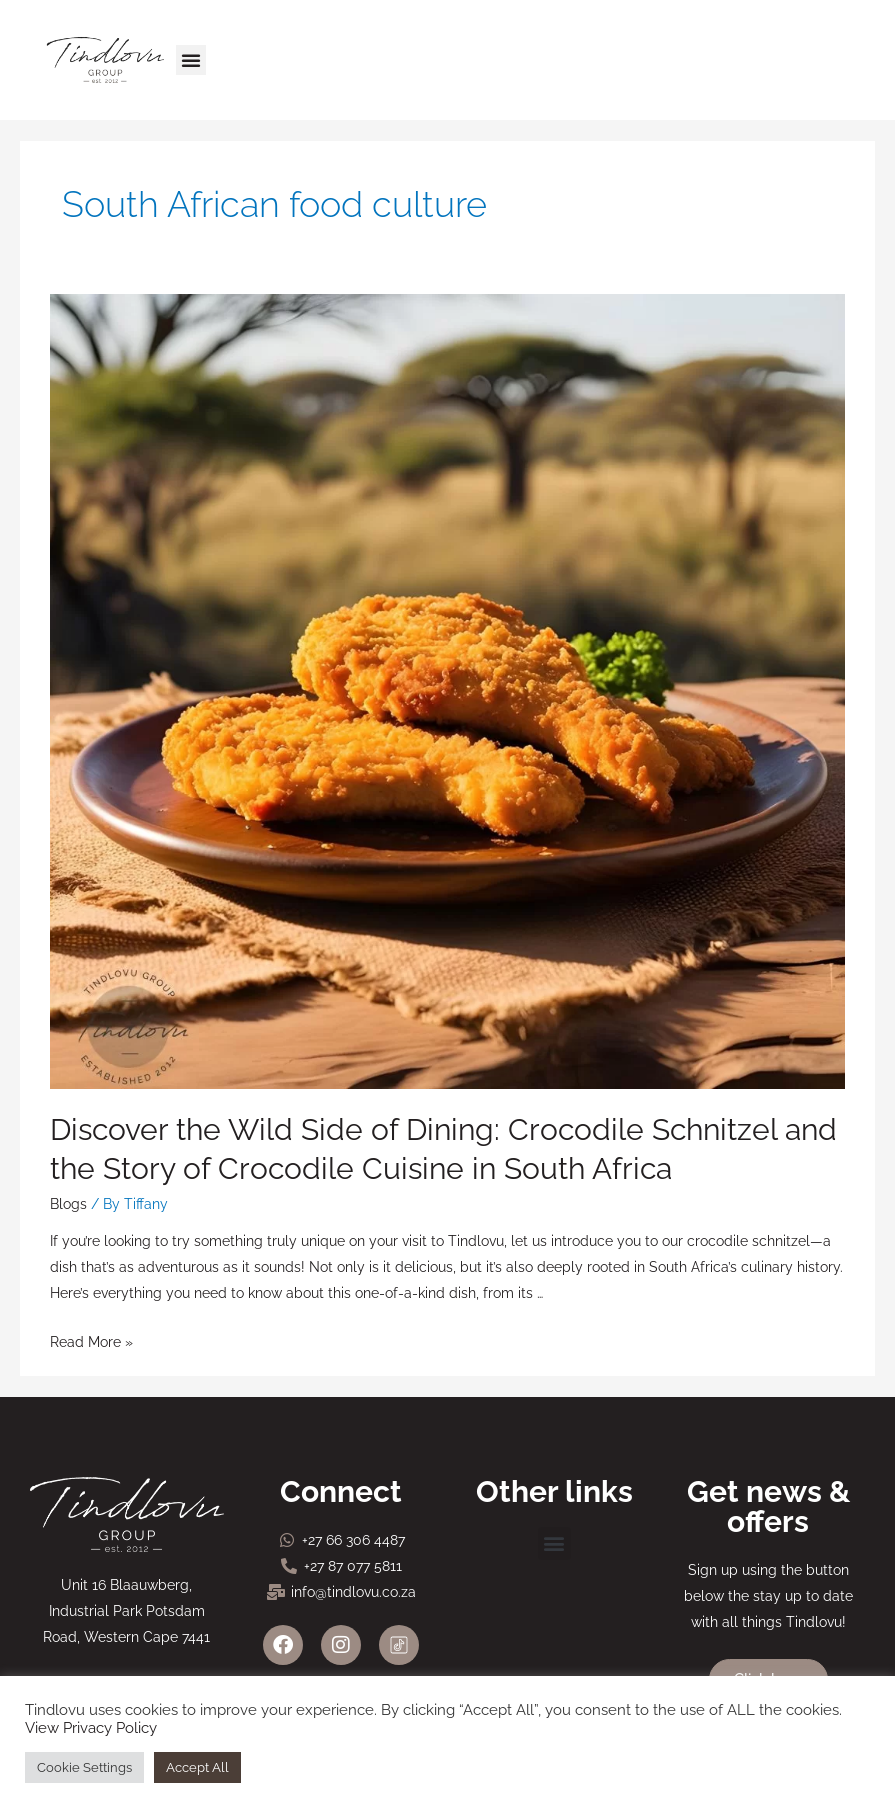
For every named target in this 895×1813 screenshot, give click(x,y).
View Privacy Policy (91, 1727)
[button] (191, 60)
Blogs (68, 1204)
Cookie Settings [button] (84, 1767)
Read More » (91, 1342)
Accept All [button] (197, 1767)
